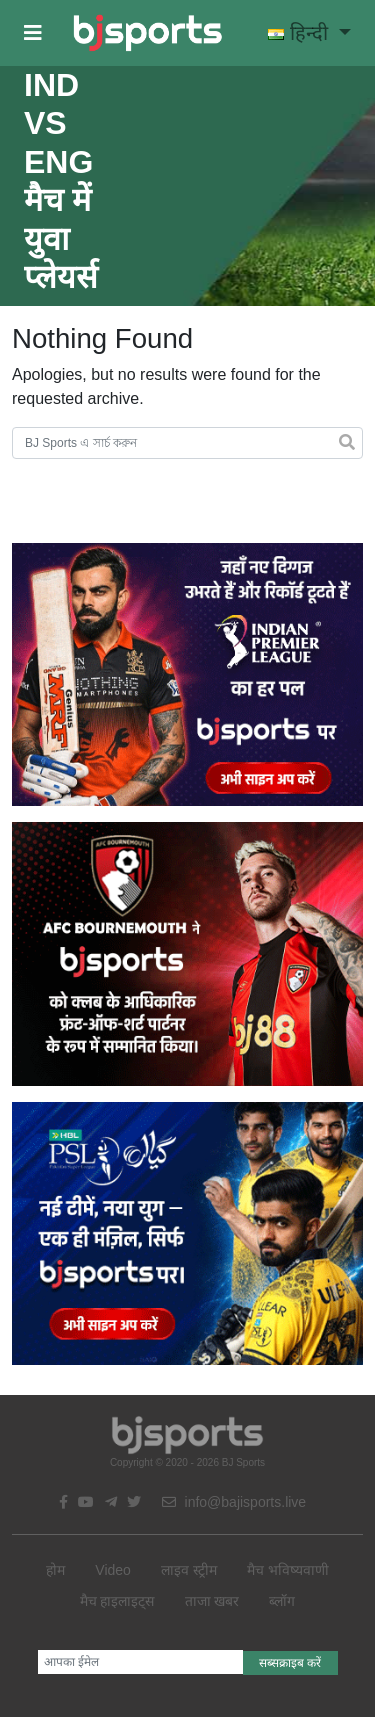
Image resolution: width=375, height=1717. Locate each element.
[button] (33, 33)
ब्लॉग (282, 1601)
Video (113, 1570)
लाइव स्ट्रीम (189, 1570)
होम (55, 1570)
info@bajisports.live (234, 1502)
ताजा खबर (212, 1601)
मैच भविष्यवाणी (288, 1570)
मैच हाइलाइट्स (117, 1601)
